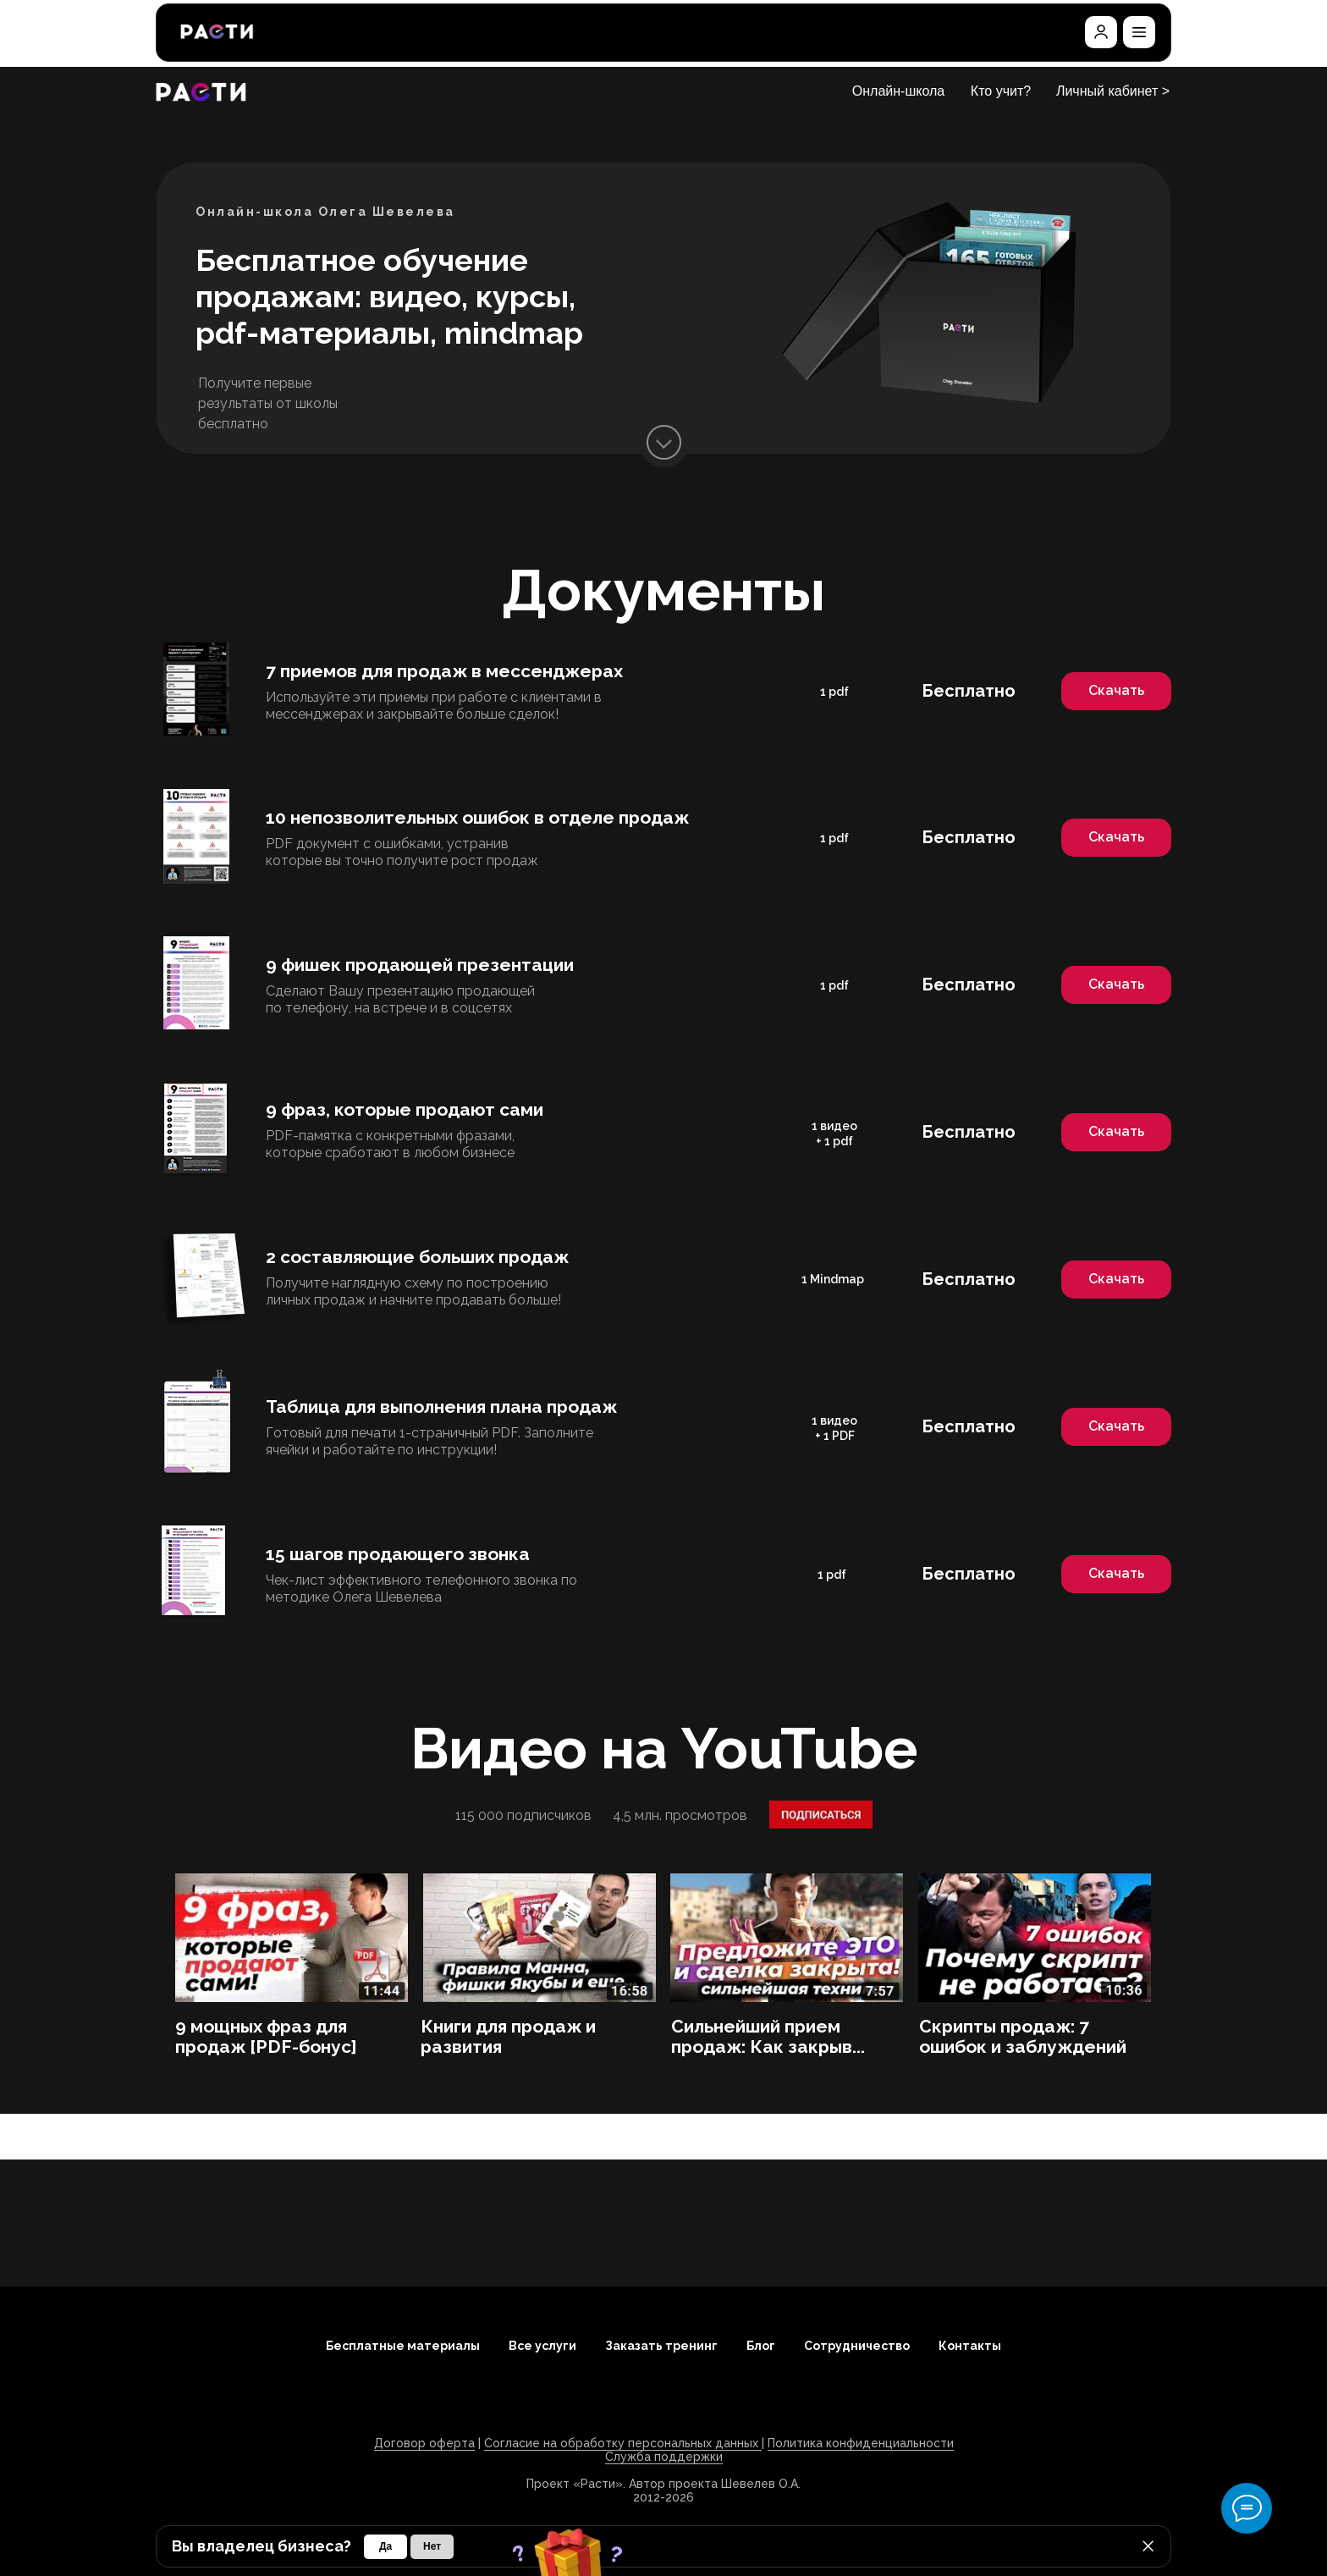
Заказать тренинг (661, 2346)
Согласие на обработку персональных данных (623, 2443)
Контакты (970, 2346)
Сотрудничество (857, 2346)
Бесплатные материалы (403, 2346)
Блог (760, 2346)
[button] (1139, 32)
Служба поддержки (664, 2456)
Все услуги (542, 2346)
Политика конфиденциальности (861, 2443)
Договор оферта (424, 2443)
